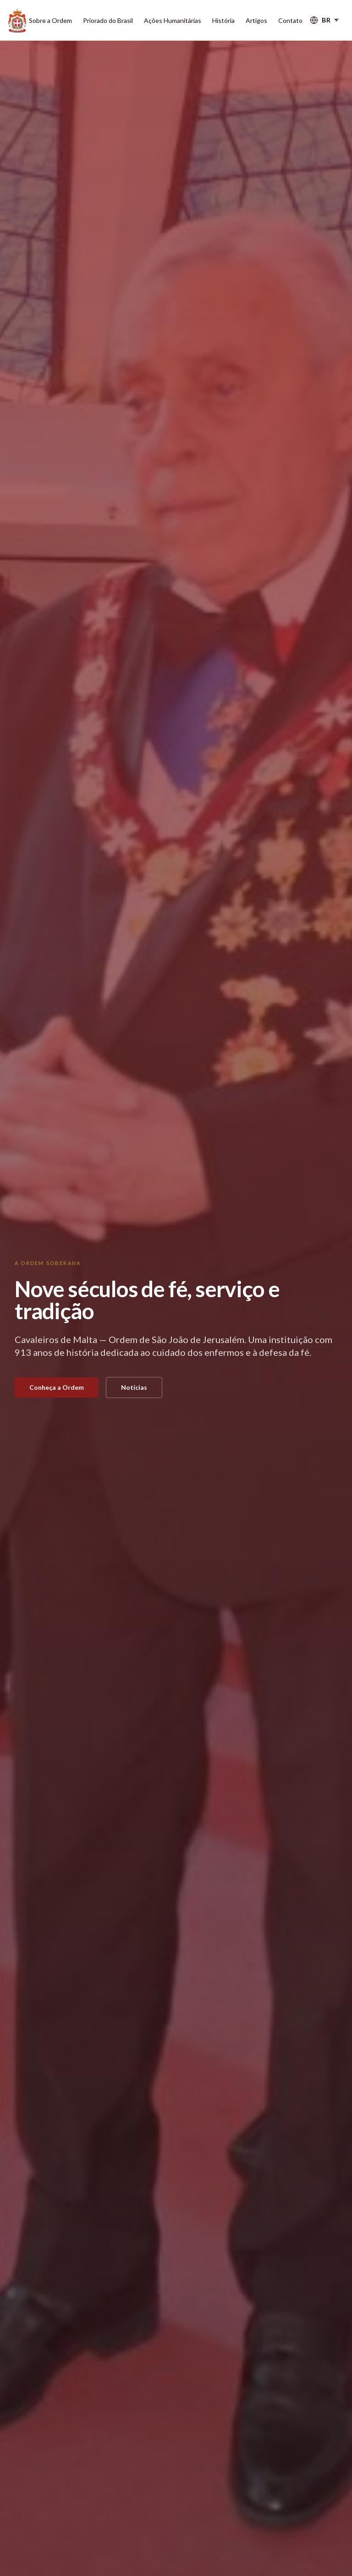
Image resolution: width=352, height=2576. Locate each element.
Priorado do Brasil (108, 20)
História (223, 20)
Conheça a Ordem (56, 1387)
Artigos (256, 20)
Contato (290, 20)
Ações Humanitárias (172, 20)
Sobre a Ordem (50, 20)
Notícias (134, 1387)
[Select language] (324, 20)
